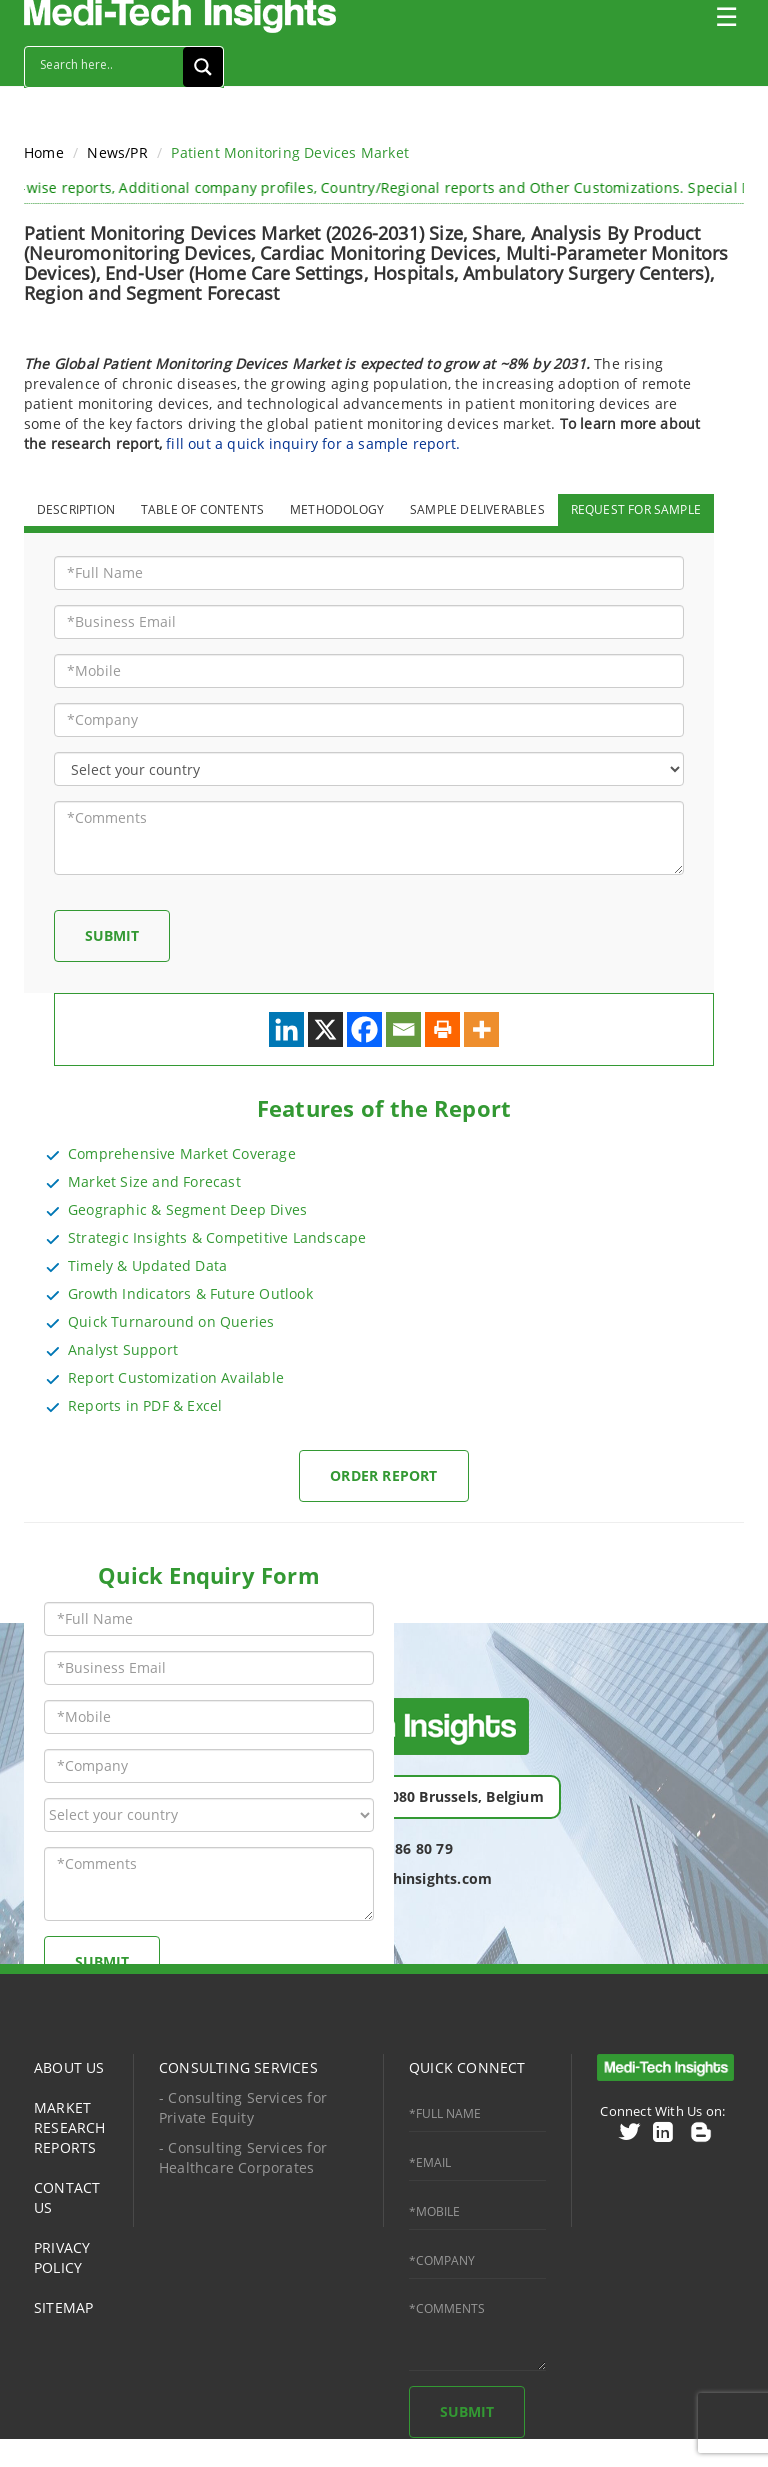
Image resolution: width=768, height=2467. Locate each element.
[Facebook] (364, 1029)
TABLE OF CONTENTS (202, 509)
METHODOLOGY (337, 509)
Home (44, 152)
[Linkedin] (286, 1029)
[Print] (442, 1029)
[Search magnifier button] (203, 67)
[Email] (403, 1029)
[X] (325, 1029)
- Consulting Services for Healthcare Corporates (243, 2157)
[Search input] (109, 64)
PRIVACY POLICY (62, 2257)
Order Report (383, 1475)
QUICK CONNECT (467, 2067)
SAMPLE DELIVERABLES (477, 509)
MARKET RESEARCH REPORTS (70, 2127)
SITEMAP (63, 2307)
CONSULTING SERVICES (238, 2067)
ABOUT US (69, 2067)
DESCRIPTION (76, 509)
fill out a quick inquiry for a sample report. (313, 443)
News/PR (117, 152)
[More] (481, 1029)
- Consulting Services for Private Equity (243, 2107)
